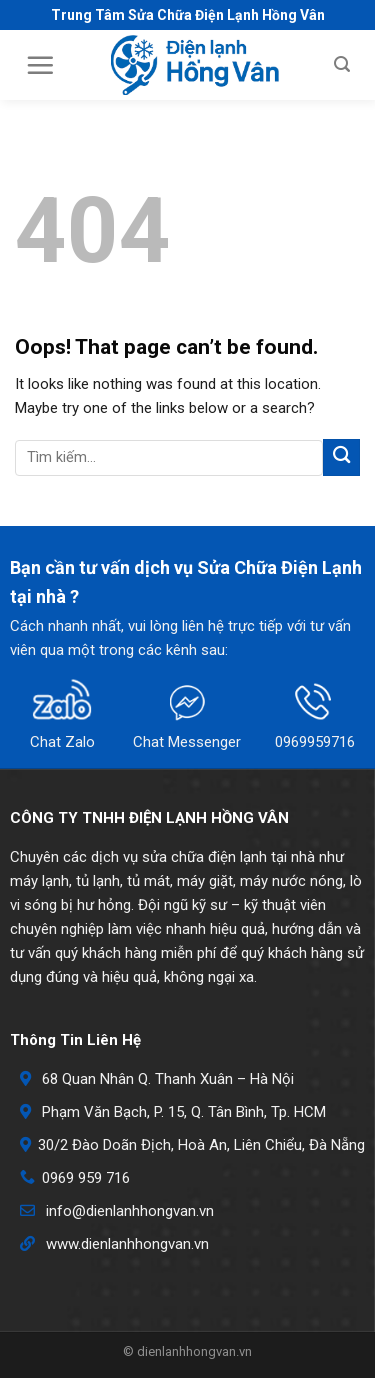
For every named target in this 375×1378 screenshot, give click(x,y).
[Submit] (341, 457)
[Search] (342, 64)
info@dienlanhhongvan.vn (130, 1211)
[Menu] (40, 65)
